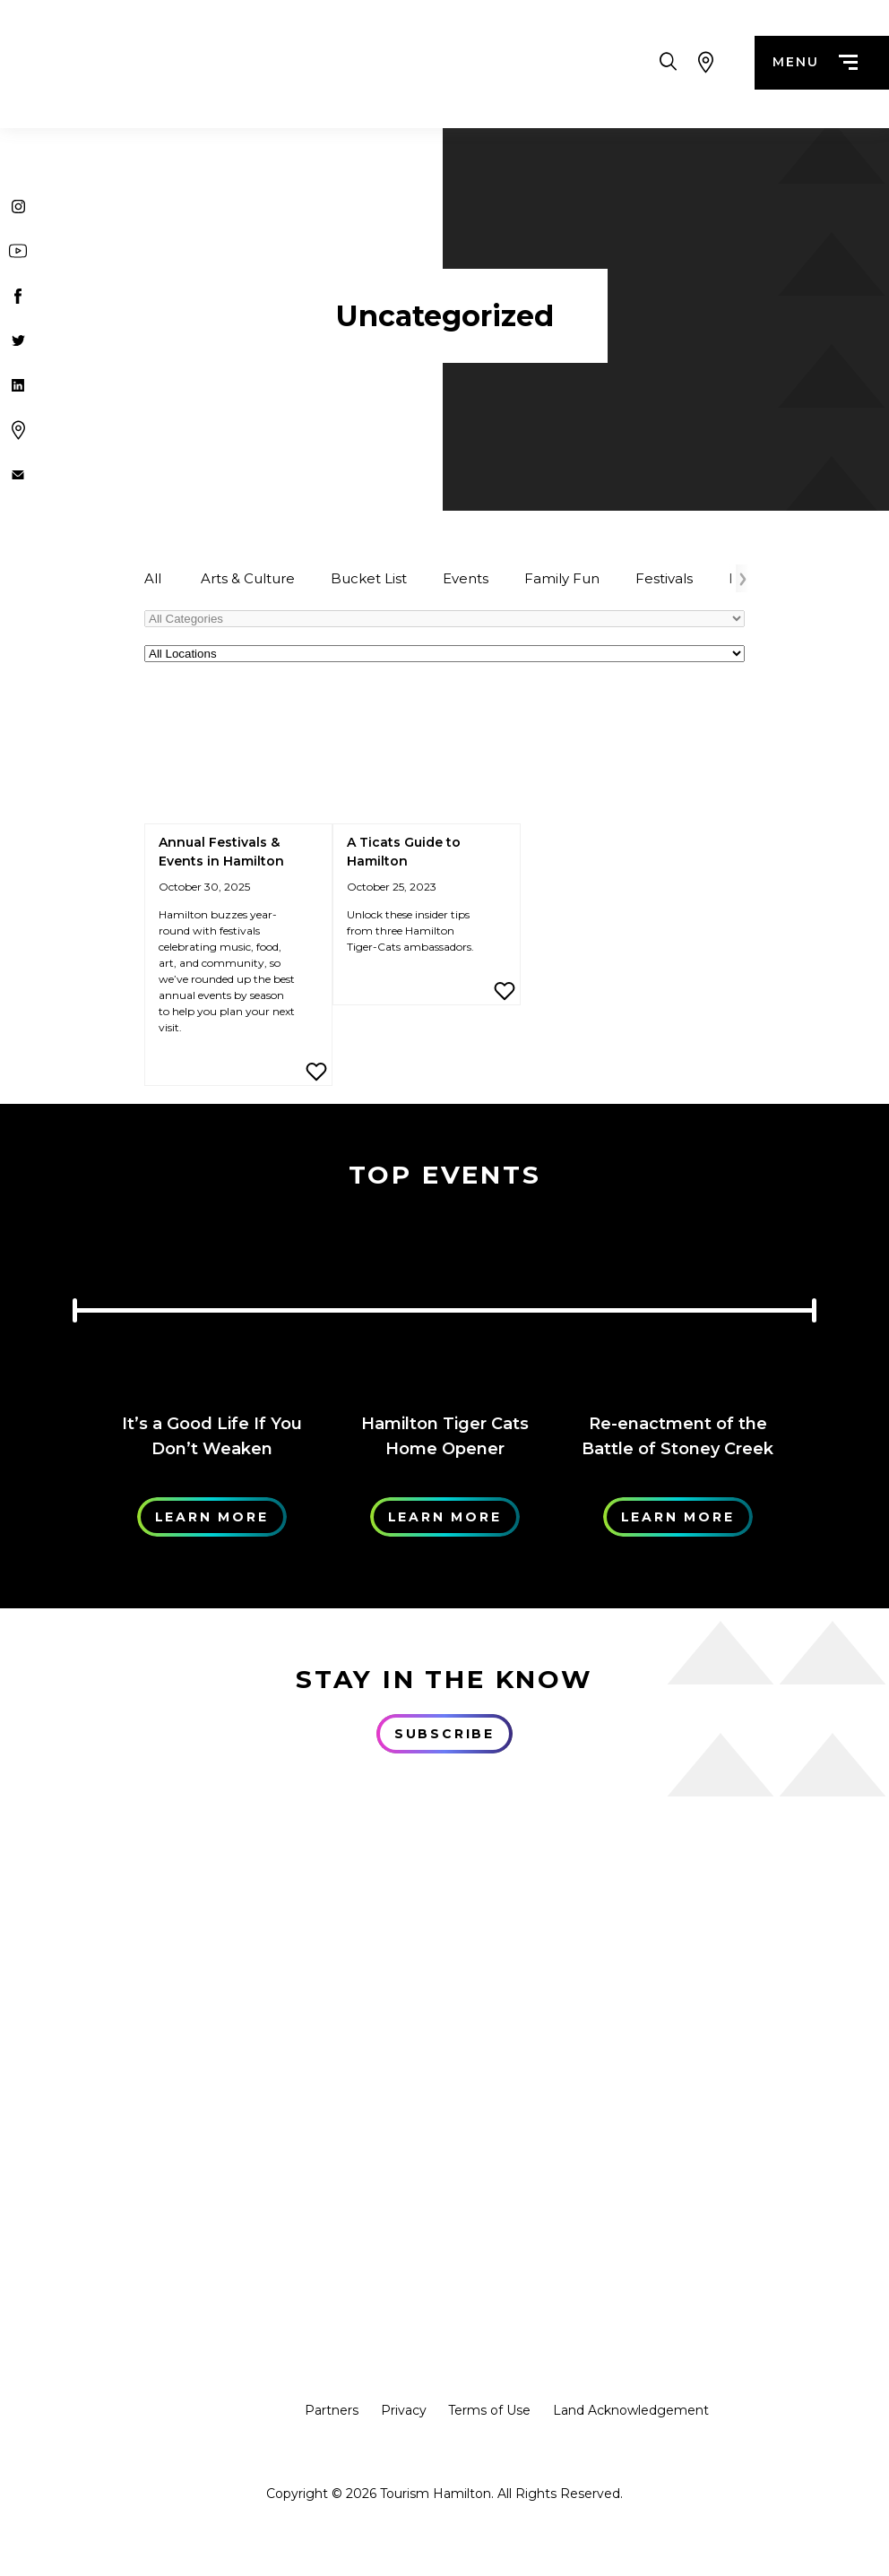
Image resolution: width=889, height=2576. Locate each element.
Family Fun (562, 578)
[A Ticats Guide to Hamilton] (426, 757)
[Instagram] (17, 206)
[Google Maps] (17, 430)
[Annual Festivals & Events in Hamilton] (238, 757)
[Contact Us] (17, 474)
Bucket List (369, 578)
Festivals (664, 578)
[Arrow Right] (742, 578)
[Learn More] (211, 1304)
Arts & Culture (248, 578)
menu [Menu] (815, 63)
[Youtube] (17, 250)
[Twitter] (17, 340)
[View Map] (706, 63)
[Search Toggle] (668, 63)
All (152, 578)
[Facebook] (17, 295)
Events (465, 578)
